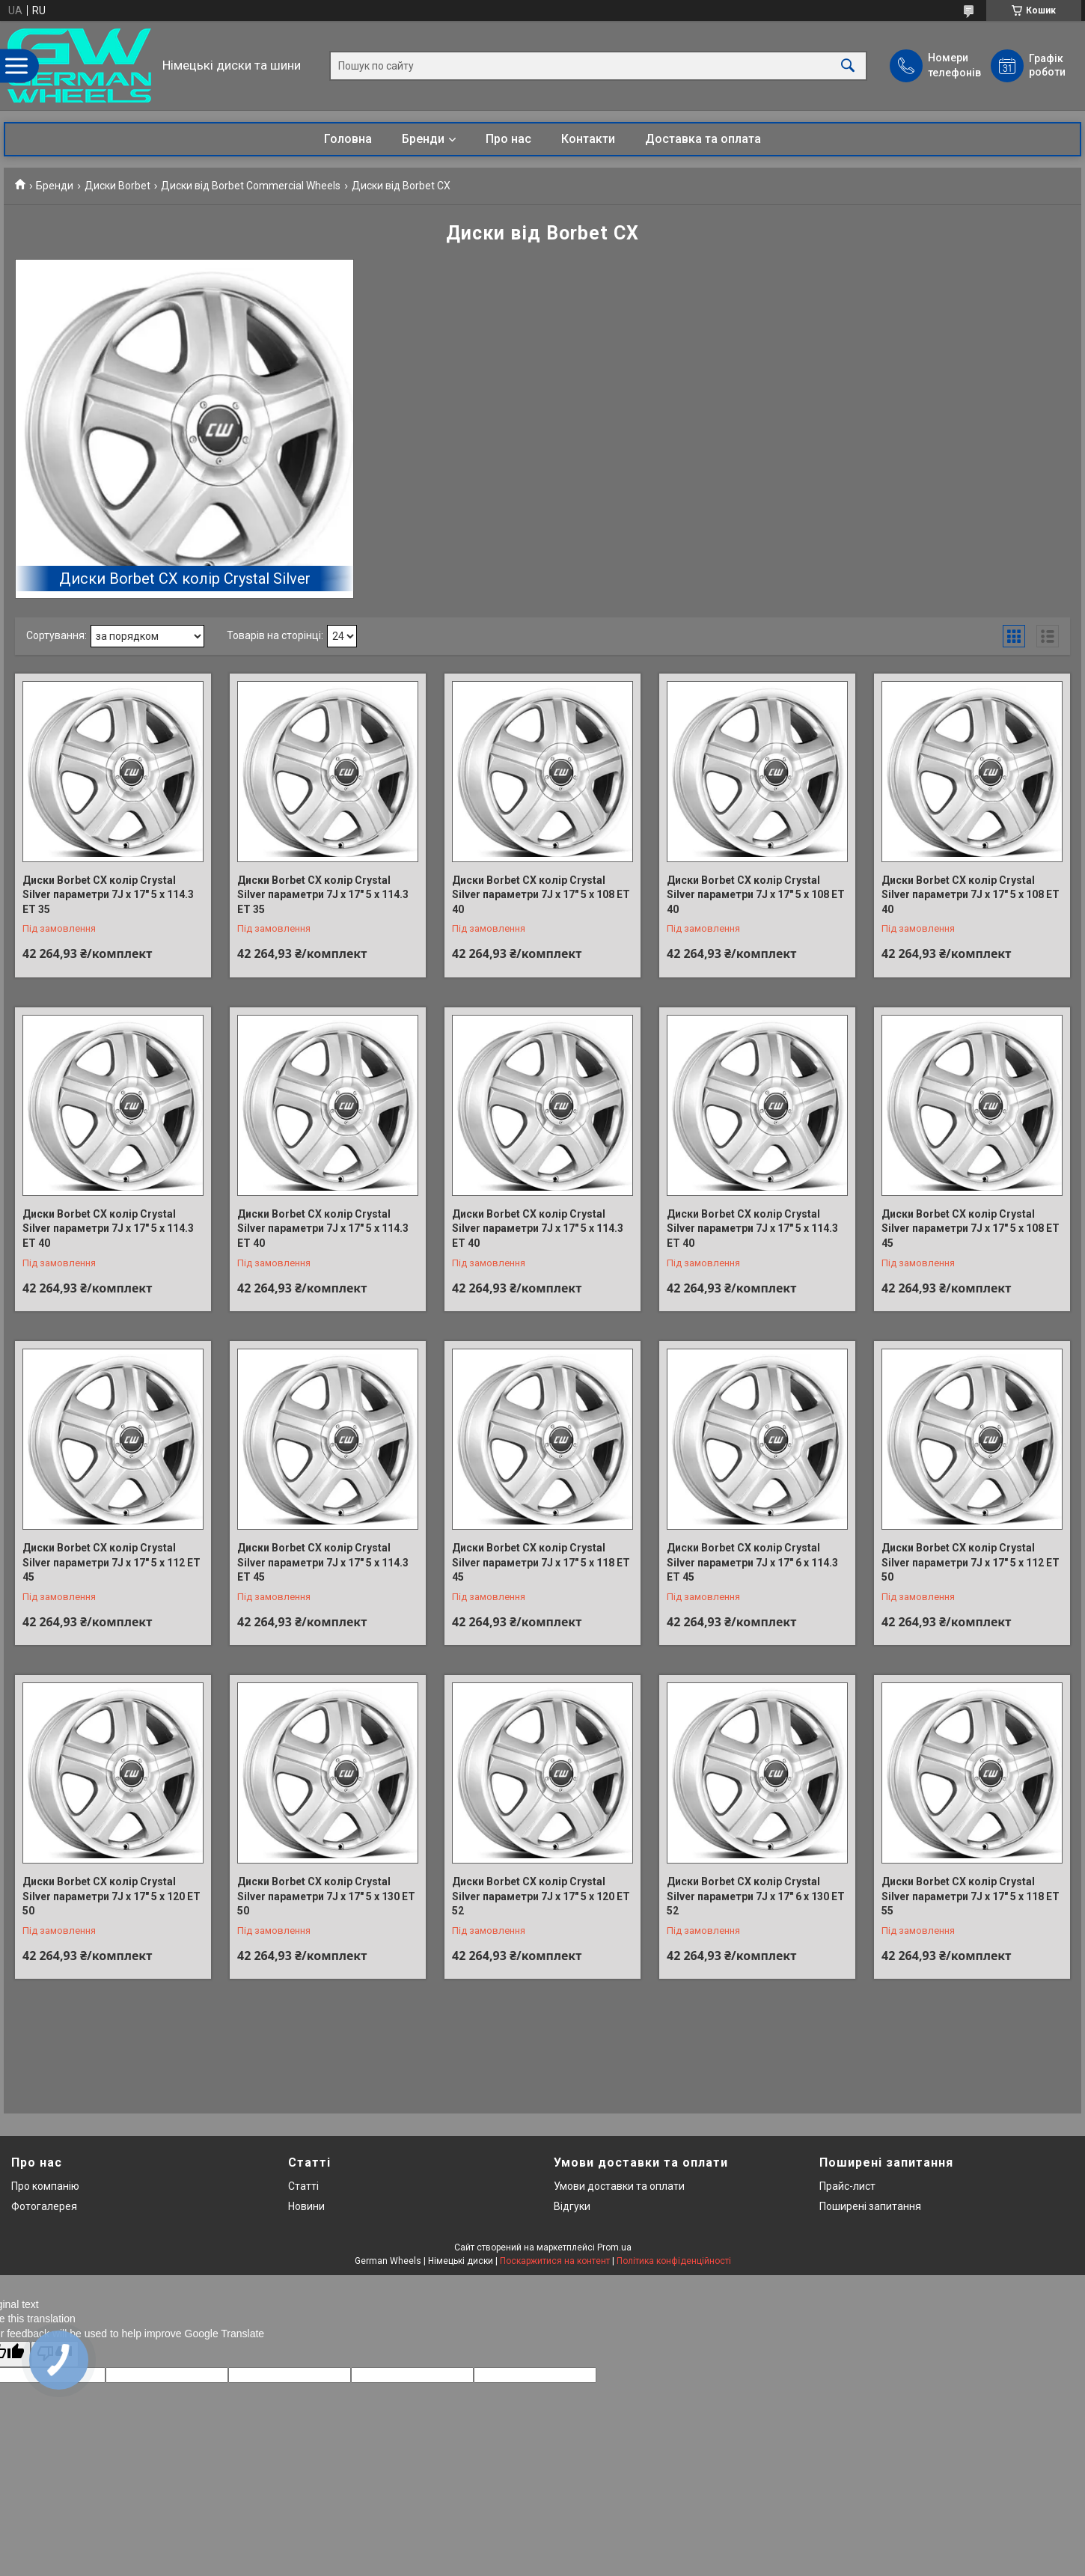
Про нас (508, 139)
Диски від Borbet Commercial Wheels (250, 186)
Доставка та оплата (703, 139)
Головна (348, 139)
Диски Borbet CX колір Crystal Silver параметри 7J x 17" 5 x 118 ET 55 (970, 1896)
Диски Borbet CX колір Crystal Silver (185, 578)
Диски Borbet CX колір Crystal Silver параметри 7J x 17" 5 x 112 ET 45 (111, 1562)
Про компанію (45, 2186)
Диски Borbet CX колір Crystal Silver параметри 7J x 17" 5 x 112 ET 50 (970, 1562)
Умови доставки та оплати (619, 2186)
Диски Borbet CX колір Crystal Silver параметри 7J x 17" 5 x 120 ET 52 (541, 1896)
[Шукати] (848, 65)
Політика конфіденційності (674, 2261)
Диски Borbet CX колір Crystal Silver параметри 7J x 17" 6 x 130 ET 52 (756, 1896)
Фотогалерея (44, 2206)
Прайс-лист (847, 2186)
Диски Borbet (117, 186)
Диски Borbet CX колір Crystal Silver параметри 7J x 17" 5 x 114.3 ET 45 (323, 1562)
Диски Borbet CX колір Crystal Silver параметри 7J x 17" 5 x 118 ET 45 (541, 1562)
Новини (306, 2206)
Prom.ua (614, 2247)
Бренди (423, 139)
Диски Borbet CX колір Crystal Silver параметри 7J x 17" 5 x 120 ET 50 (111, 1896)
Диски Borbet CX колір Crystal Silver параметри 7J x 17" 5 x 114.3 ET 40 (108, 1228)
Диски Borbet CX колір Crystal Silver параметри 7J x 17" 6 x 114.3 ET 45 (752, 1562)
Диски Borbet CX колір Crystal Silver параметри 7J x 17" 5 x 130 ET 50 (326, 1896)
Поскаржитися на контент (555, 2261)
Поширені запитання (870, 2206)
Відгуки (572, 2206)
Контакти (588, 139)
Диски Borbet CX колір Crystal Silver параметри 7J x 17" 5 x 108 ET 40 (541, 894)
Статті (303, 2186)
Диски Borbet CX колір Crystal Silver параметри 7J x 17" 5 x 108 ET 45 (970, 1228)
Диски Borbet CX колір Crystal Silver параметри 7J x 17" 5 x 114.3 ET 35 (108, 894)
